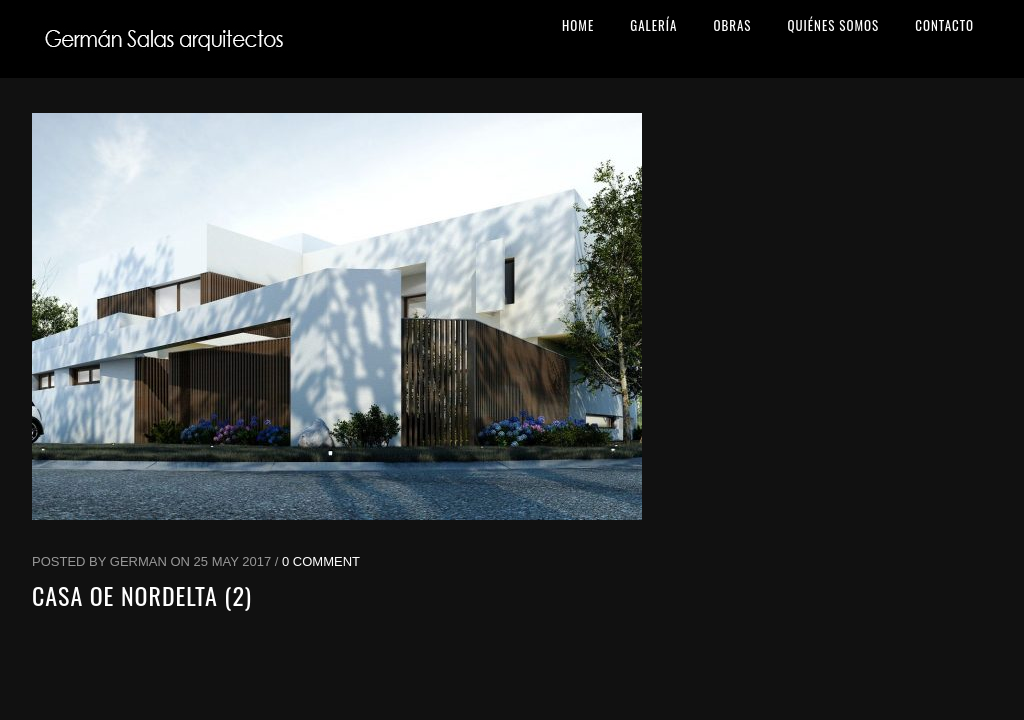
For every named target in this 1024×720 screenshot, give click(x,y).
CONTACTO (944, 25)
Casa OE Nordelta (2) (142, 595)
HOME (578, 25)
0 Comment (321, 561)
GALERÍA (653, 25)
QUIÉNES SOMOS (833, 25)
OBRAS (732, 25)
